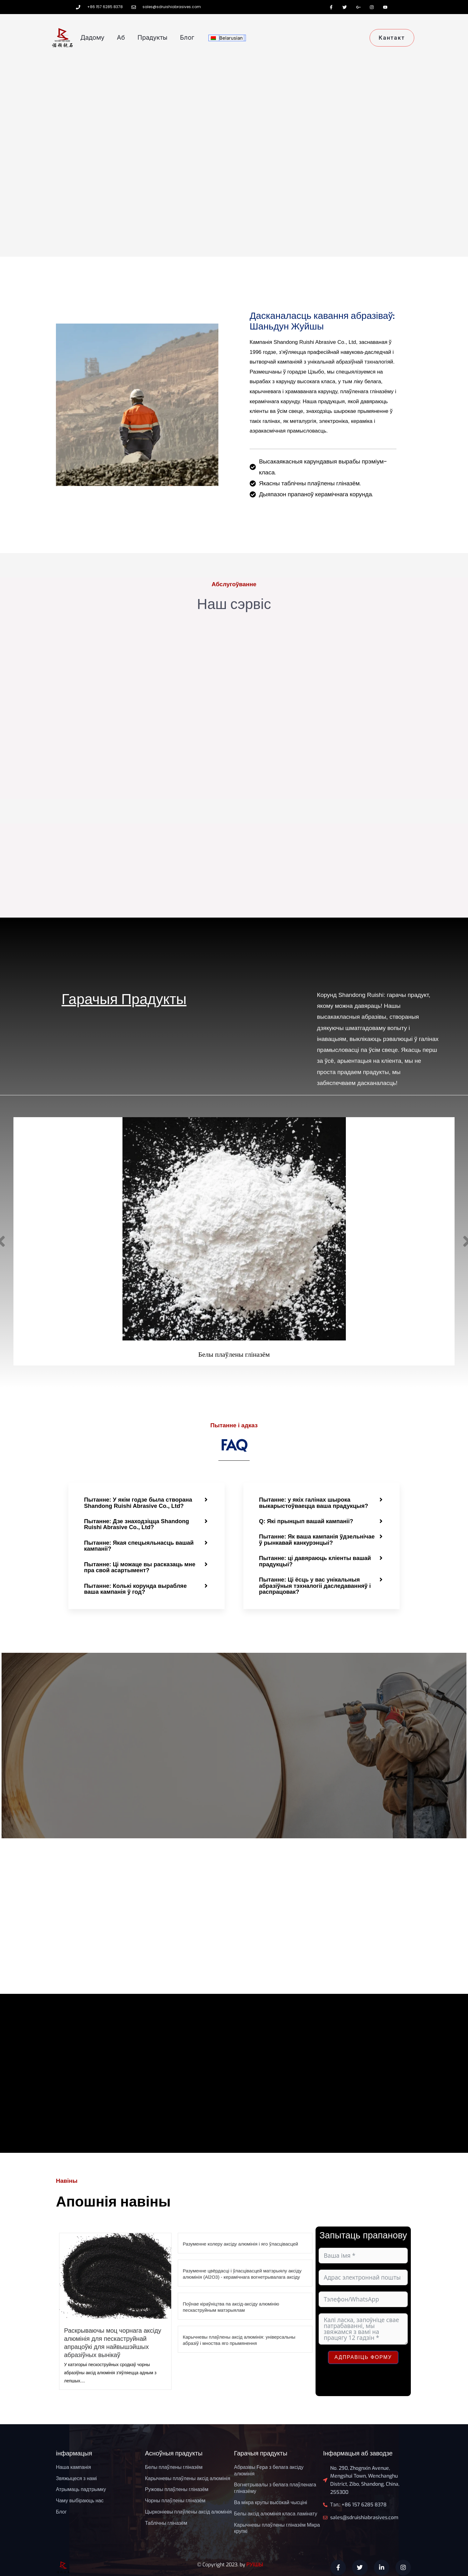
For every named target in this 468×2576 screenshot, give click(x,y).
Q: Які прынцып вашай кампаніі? (307, 1521)
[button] (146, 1502)
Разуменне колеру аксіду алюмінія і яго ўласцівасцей (240, 2243)
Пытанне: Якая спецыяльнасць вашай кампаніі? (140, 1545)
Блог (187, 37)
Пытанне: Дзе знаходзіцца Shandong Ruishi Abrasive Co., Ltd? (138, 1524)
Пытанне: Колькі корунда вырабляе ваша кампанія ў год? (137, 1587)
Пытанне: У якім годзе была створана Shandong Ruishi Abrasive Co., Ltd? (140, 1502)
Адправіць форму (363, 2356)
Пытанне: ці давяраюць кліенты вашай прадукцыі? (316, 1560)
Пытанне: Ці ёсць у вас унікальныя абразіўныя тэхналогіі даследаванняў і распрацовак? (316, 1584)
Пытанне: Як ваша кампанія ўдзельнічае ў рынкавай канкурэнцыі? (316, 1539)
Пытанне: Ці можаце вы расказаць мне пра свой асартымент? (141, 1566)
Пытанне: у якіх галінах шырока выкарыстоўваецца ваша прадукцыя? (315, 1502)
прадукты (152, 37)
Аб (121, 37)
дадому (92, 37)
